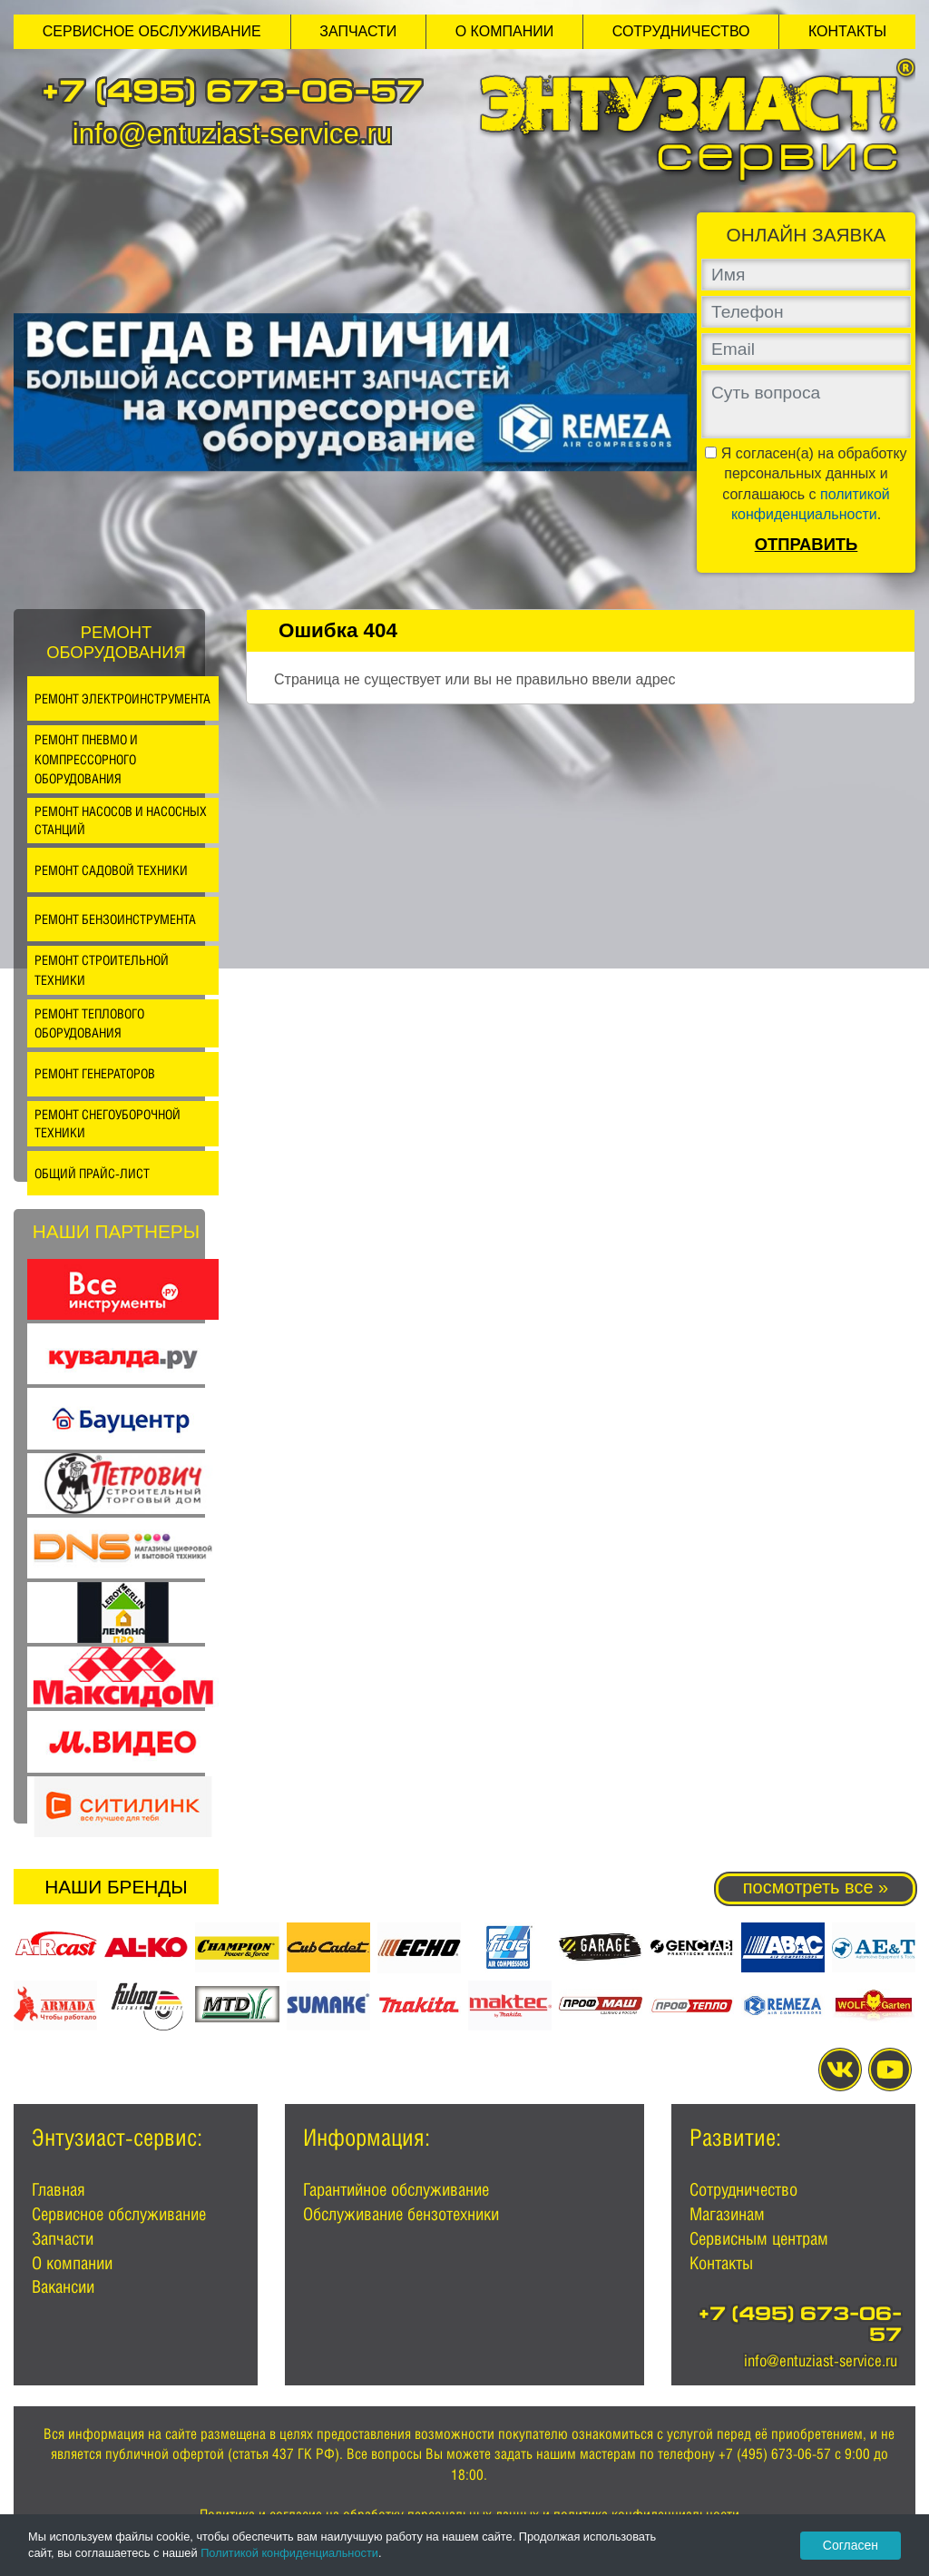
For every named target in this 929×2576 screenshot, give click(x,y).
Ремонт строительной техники (101, 970)
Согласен (850, 2545)
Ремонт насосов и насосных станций (120, 820)
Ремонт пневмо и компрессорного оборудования (86, 759)
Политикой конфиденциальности (289, 2553)
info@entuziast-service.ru (232, 134)
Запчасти (357, 31)
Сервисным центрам (758, 2238)
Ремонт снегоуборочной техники (107, 1123)
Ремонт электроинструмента (122, 698)
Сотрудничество (681, 31)
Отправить (806, 545)
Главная (58, 2189)
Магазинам (727, 2214)
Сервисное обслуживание (152, 31)
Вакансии (63, 2286)
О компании (504, 31)
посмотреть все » (815, 1887)
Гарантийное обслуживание (396, 2189)
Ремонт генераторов (94, 1073)
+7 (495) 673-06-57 (232, 95)
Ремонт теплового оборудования (89, 1023)
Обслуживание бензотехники (401, 2214)
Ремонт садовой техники (111, 870)
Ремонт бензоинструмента (115, 919)
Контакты (847, 31)
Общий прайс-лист (92, 1173)
